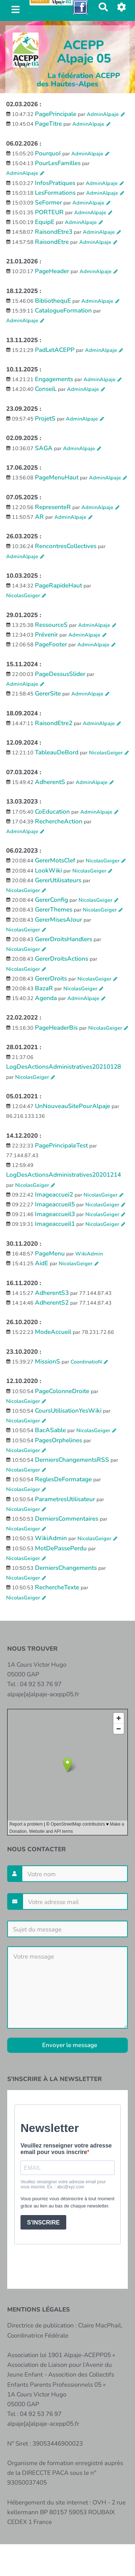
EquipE (44, 222)
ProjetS (45, 418)
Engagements (54, 379)
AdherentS (50, 782)
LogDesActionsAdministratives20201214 (63, 1175)
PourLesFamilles (58, 163)
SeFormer (48, 202)
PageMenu (50, 1253)
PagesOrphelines (58, 1440)
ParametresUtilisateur (65, 1499)
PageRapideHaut (58, 585)
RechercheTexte (57, 1587)
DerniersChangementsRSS (72, 1460)
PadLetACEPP (55, 350)
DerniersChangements (66, 1568)
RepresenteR (53, 507)
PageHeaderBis (56, 1028)
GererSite (48, 693)
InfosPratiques (55, 183)
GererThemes (53, 909)
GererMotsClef (55, 860)
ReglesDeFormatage (63, 1479)
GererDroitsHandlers (63, 939)
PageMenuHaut (56, 477)
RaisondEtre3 (53, 232)
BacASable (50, 1430)
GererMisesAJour (58, 920)
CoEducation (52, 811)
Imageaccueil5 (55, 1204)
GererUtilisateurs (58, 880)
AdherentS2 (52, 1302)
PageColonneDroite (62, 1391)
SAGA (44, 448)
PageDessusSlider (60, 674)
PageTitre (48, 124)
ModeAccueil (53, 1332)
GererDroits (51, 978)
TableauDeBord (56, 752)
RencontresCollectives (65, 546)
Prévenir (46, 634)
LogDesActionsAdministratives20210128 (63, 1067)
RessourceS (51, 625)
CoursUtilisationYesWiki (68, 1411)
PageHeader (52, 271)
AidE (41, 1263)
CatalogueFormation (63, 310)
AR (39, 517)
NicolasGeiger (23, 595)
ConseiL (46, 389)
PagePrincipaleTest (61, 1145)
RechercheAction (58, 821)
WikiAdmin (89, 1253)
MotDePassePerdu (61, 1548)
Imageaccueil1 (55, 1224)
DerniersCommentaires (66, 1519)
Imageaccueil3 (55, 1214)
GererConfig (51, 900)
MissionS (47, 1361)
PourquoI (48, 153)
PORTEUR (49, 212)
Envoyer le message (69, 2045)
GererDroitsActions (61, 959)
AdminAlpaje (103, 114)
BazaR (44, 988)
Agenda (46, 998)
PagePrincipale (55, 114)
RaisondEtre (52, 242)
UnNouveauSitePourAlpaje (72, 1106)
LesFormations (55, 193)
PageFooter (51, 644)
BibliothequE (53, 301)
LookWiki (48, 870)
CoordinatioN (86, 1361)
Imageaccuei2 (54, 1194)
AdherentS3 (52, 1293)
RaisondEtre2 (53, 723)
